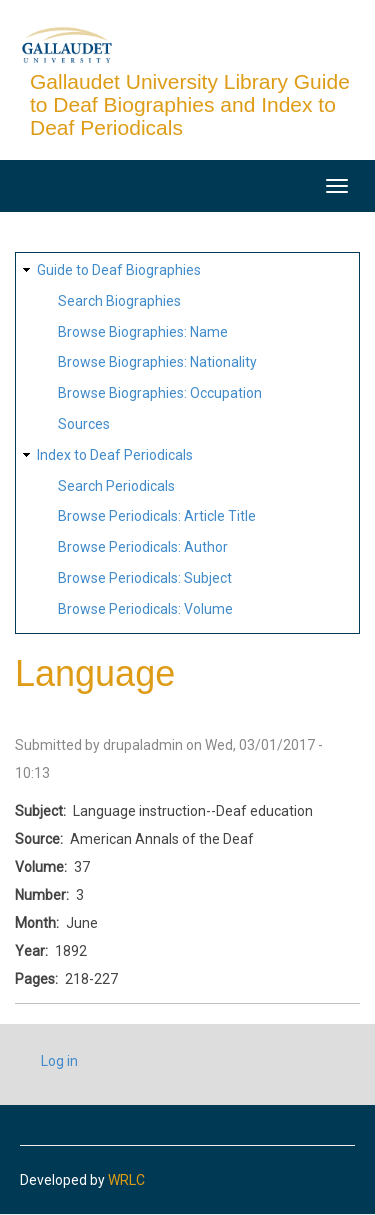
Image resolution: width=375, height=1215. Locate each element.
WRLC (126, 1180)
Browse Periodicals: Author (143, 547)
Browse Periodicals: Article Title (157, 516)
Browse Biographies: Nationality (157, 362)
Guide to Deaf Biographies (119, 270)
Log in (59, 1061)
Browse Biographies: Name (143, 332)
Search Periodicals (116, 486)
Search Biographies (119, 301)
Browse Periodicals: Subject (145, 578)
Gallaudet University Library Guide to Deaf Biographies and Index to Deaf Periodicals (190, 104)
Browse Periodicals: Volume (145, 609)
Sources (84, 424)
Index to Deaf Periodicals (115, 455)
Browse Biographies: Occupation (160, 393)
